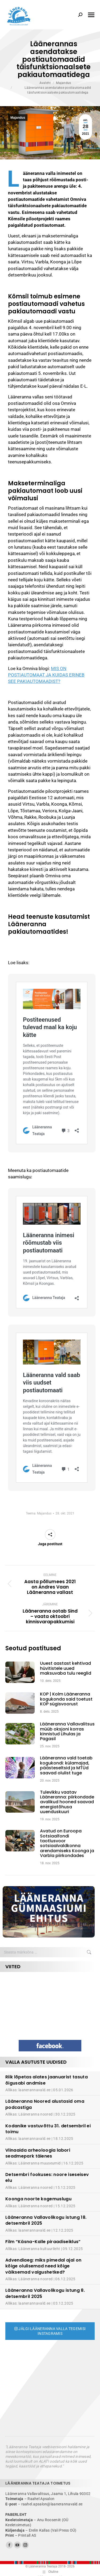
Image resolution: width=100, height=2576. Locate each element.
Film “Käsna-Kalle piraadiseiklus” (43, 2242)
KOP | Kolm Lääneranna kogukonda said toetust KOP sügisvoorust (66, 1699)
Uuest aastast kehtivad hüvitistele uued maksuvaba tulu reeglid (65, 1668)
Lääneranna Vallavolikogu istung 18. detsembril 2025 (45, 2220)
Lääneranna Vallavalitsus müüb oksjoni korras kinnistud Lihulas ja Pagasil (67, 1731)
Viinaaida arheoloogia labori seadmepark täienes (37, 2153)
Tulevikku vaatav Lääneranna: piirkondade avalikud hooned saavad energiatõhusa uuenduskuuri (67, 1802)
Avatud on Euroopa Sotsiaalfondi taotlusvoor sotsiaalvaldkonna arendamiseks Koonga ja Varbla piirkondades (67, 1843)
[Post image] (22, 1672)
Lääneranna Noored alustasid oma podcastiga (44, 2104)
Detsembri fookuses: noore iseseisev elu (47, 2177)
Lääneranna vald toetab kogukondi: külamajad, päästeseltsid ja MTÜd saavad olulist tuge (66, 1765)
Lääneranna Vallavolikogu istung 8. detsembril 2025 (45, 2293)
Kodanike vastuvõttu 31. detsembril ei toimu (48, 2129)
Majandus (17, 118)
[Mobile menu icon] (91, 14)
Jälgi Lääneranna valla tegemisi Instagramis (50, 2331)
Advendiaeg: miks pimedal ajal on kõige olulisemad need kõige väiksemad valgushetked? (43, 2266)
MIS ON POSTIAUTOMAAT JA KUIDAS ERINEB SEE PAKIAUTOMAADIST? (46, 675)
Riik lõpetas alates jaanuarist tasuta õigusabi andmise (46, 2080)
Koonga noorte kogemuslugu (38, 2199)
